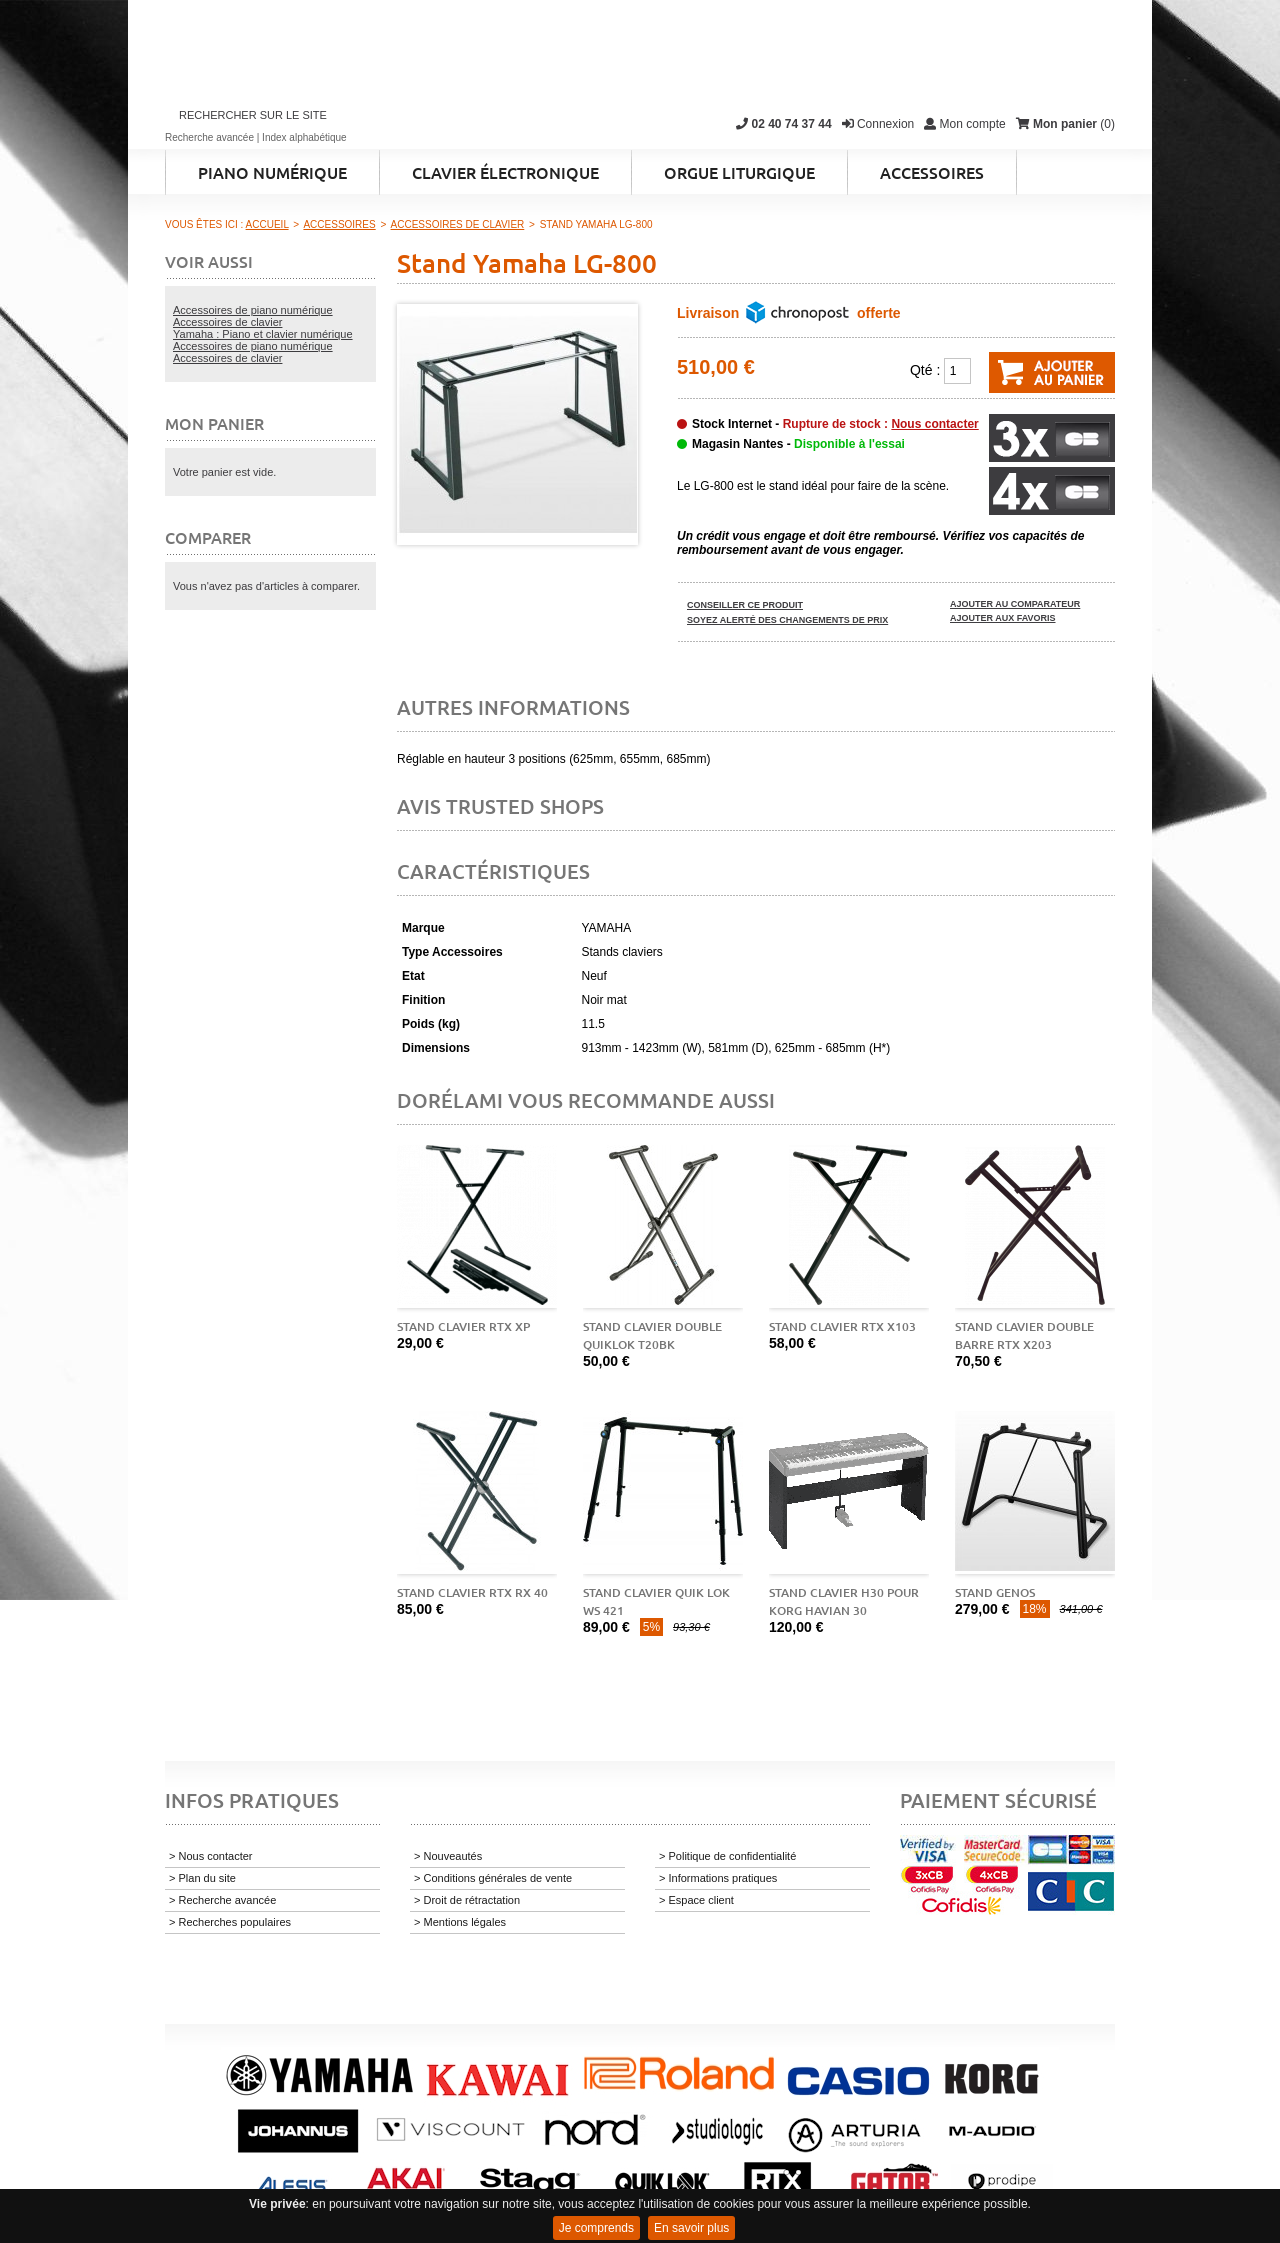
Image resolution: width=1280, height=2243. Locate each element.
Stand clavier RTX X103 (842, 1326)
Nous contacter (934, 424)
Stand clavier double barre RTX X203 (1024, 1335)
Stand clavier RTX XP (463, 1326)
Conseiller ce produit (745, 605)
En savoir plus (691, 2228)
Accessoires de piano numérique (253, 310)
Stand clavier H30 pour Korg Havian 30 (844, 1601)
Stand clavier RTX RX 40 (472, 1592)
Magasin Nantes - (798, 444)
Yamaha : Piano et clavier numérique (263, 334)
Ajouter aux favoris (1003, 618)
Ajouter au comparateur (1015, 604)
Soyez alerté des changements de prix (787, 620)
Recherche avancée (209, 137)
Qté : (925, 370)
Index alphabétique (304, 137)
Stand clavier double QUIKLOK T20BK (652, 1335)
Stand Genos (995, 1592)
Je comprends (596, 2228)
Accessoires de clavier (227, 322)
